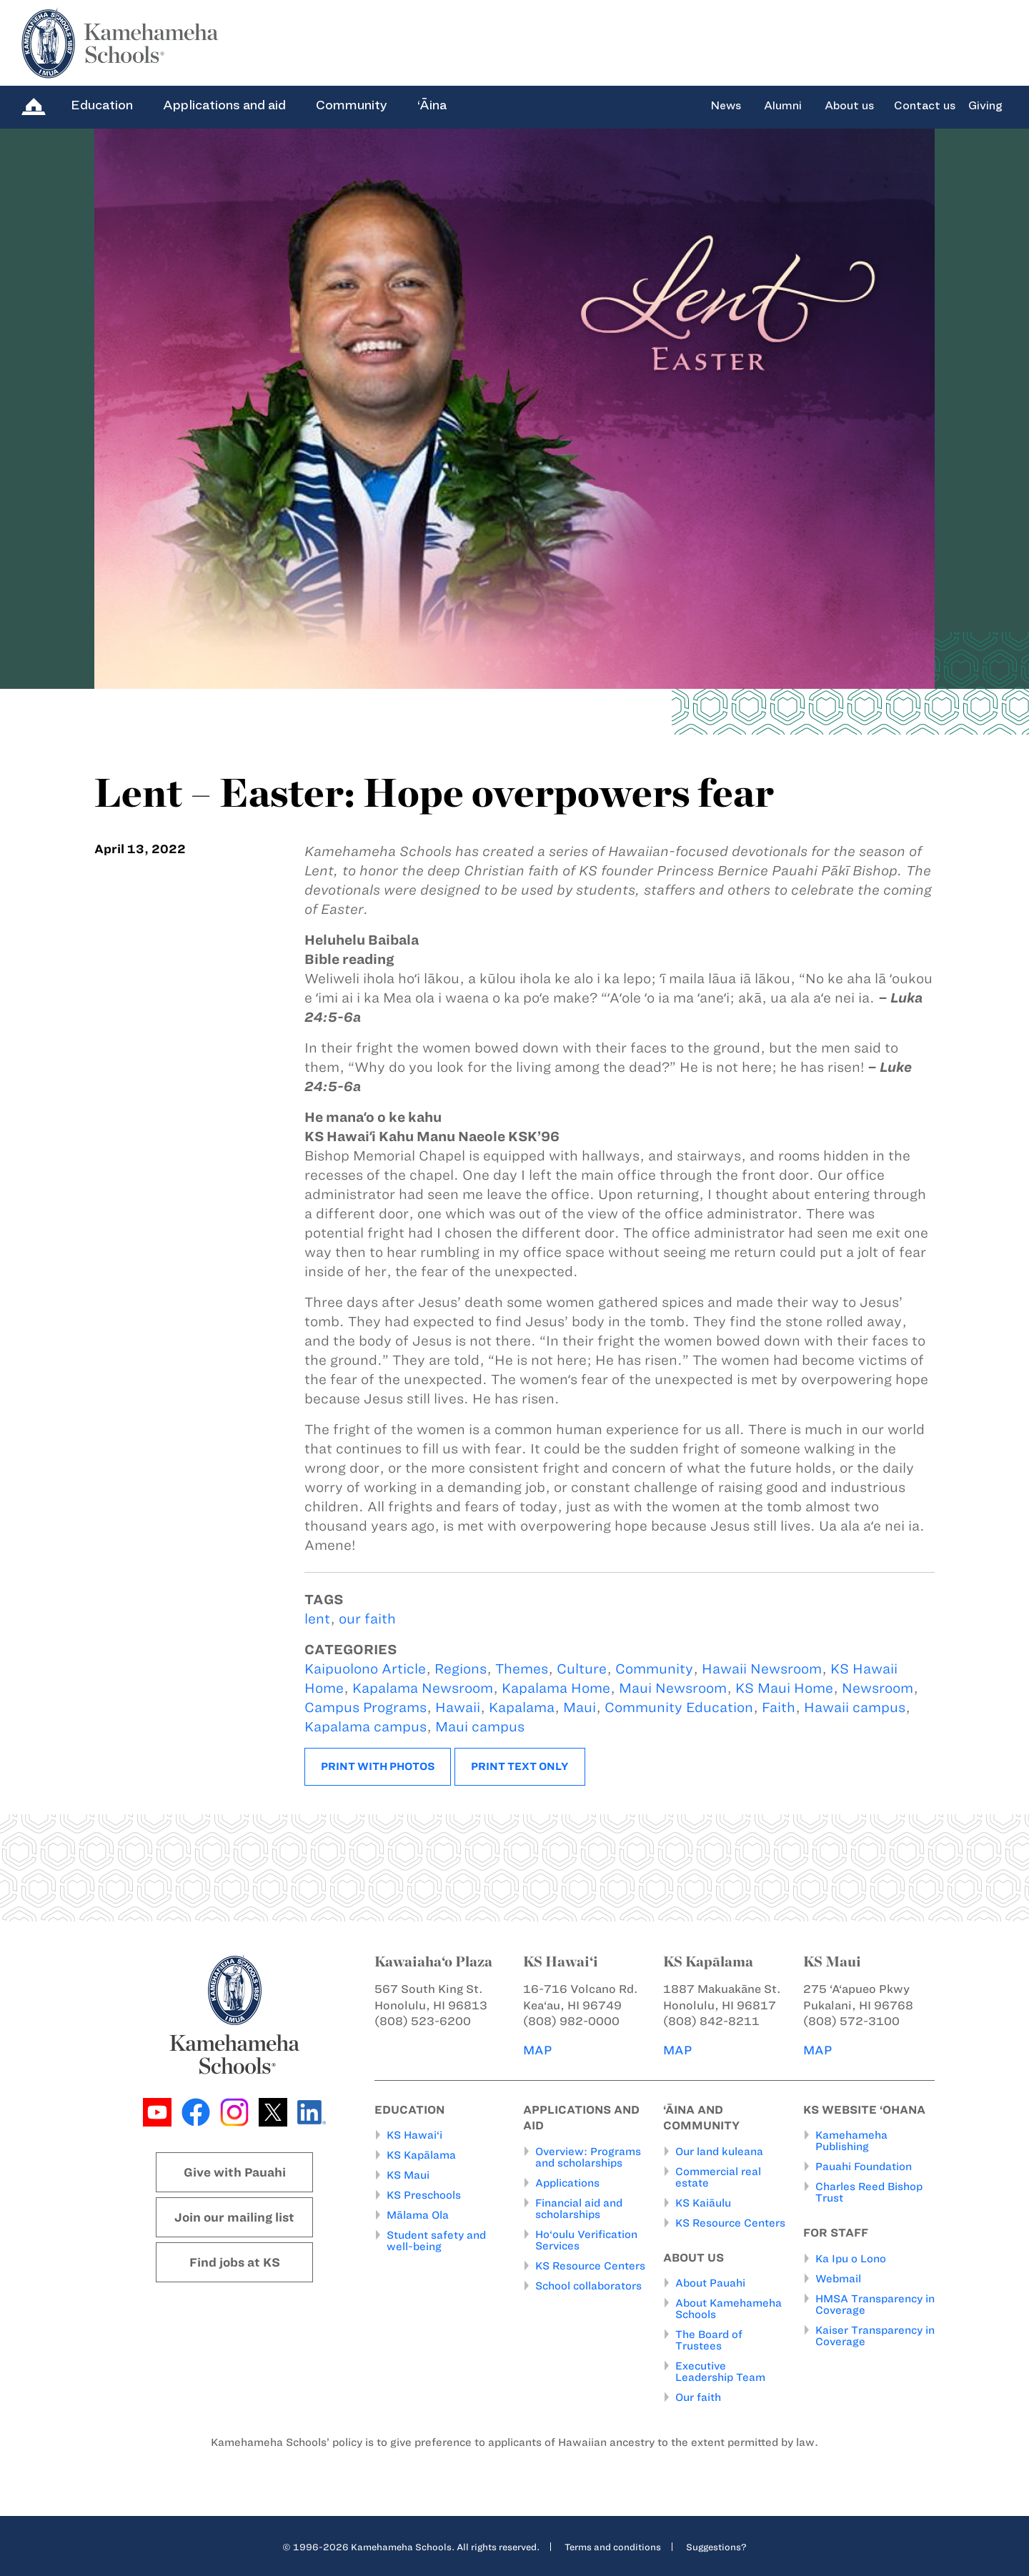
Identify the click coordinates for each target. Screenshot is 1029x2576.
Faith (778, 1707)
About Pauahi (710, 2283)
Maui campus (480, 1726)
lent (317, 1618)
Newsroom (877, 1688)
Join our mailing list (234, 2217)
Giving (985, 105)
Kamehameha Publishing (851, 2140)
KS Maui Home (784, 1688)
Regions (460, 1668)
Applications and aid (224, 105)
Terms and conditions (613, 2547)
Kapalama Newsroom (422, 1688)
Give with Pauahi (235, 2172)
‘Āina (432, 105)
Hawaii (457, 1707)
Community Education (679, 1707)
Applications (567, 2183)
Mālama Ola (418, 2215)
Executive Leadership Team (720, 2371)
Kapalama (522, 1707)
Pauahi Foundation (863, 2166)
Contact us (924, 105)
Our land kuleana (719, 2151)
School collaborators (588, 2286)
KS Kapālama (421, 2155)
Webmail (838, 2278)
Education (102, 105)
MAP (537, 2050)
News (725, 105)
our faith (367, 1618)
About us (849, 105)
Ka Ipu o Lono (850, 2258)
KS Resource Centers (590, 2266)
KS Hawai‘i (414, 2135)
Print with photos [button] (377, 1766)
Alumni (783, 105)
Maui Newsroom (673, 1688)
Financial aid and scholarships (578, 2208)
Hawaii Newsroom (762, 1668)
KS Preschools (424, 2195)
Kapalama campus (365, 1726)
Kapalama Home (556, 1688)
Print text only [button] (520, 1766)
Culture (582, 1668)
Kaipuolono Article (365, 1668)
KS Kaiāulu (703, 2203)
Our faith (698, 2397)
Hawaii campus (854, 1707)
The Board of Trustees (708, 2340)
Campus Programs (365, 1707)
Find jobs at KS (234, 2262)
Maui (579, 1707)
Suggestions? (716, 2547)
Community (351, 105)
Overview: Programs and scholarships (588, 2157)
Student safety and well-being (436, 2240)
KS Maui (408, 2175)
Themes (521, 1668)
